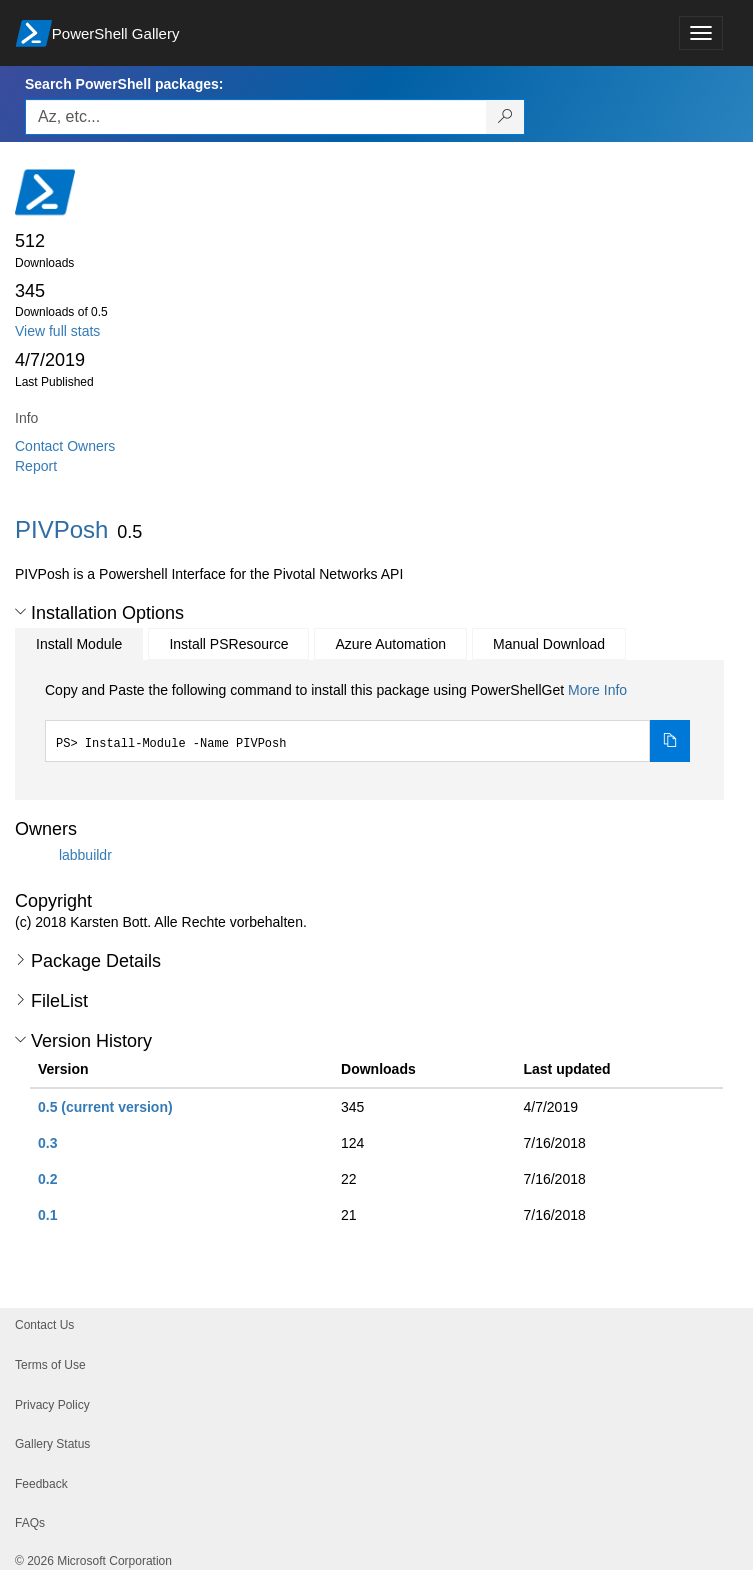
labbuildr (85, 855)
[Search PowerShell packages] (505, 117)
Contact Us (44, 1325)
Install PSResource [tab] (228, 644)
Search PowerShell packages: (124, 84)
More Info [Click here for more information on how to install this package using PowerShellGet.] (597, 690)
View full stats (57, 331)
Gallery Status (52, 1444)
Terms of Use (50, 1365)
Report (36, 466)
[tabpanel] (367, 721)
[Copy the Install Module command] (670, 741)
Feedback (41, 1484)
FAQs (30, 1523)
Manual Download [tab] (549, 644)
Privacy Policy (52, 1405)
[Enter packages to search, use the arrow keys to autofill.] (256, 117)
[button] (20, 612)
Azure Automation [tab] (390, 644)
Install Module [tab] (79, 644)
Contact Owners (65, 446)
